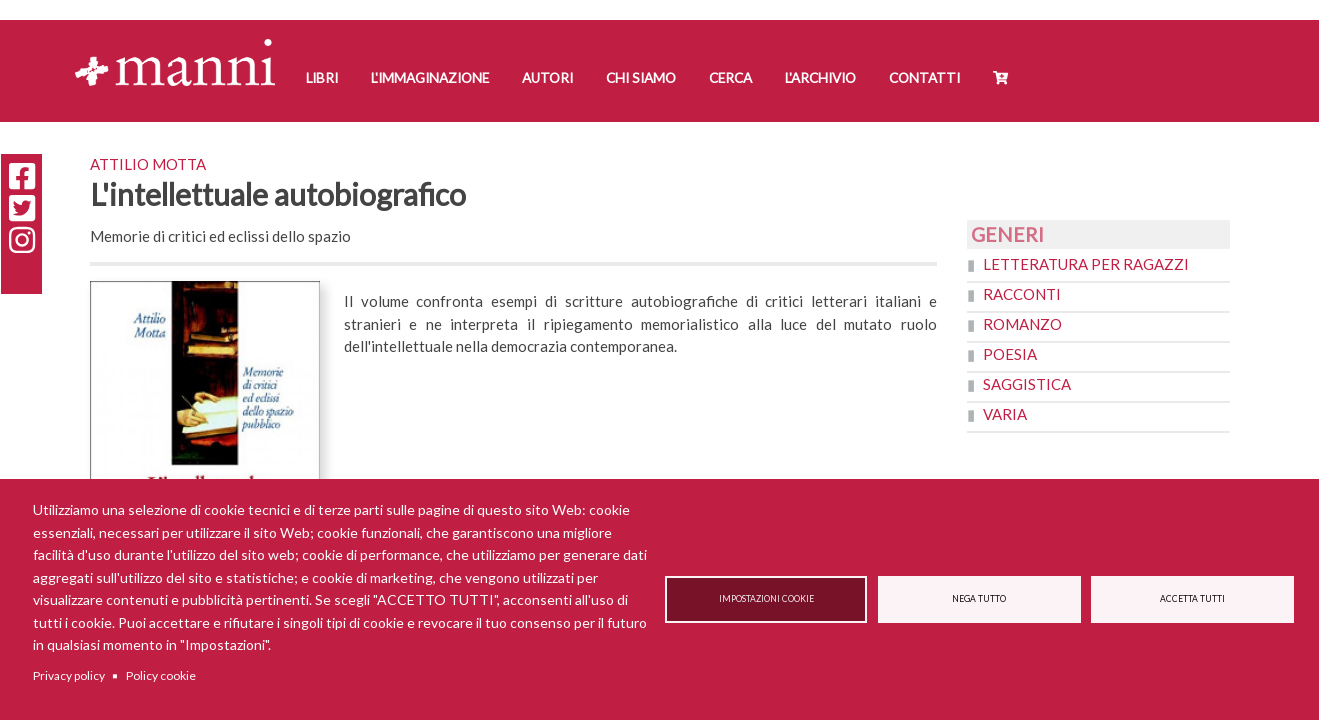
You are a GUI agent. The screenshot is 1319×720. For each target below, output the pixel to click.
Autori (547, 78)
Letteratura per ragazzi (1086, 264)
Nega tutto (979, 599)
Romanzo (1022, 324)
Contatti (924, 78)
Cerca (730, 78)
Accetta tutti (1192, 599)
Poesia (1010, 354)
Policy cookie (161, 675)
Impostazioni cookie (766, 599)
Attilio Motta (148, 164)
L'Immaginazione (430, 78)
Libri (322, 78)
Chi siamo (641, 78)
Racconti (1022, 294)
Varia (1005, 414)
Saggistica (1027, 384)
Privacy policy (69, 675)
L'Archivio (820, 78)
